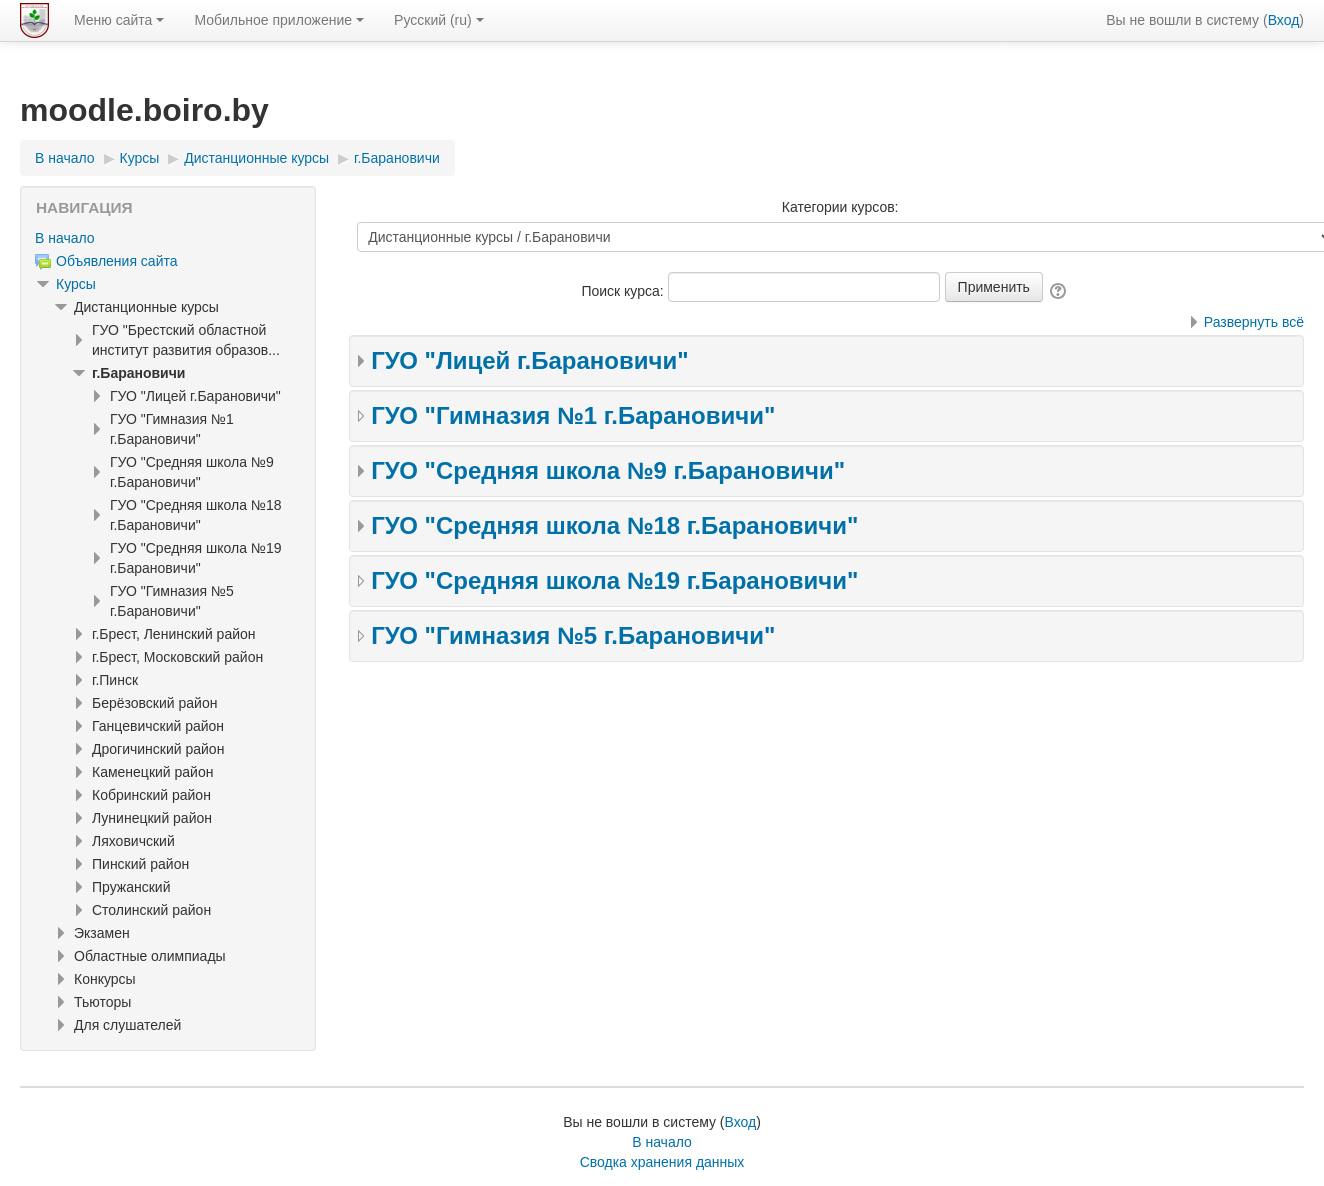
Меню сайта (119, 20)
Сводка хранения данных (662, 1162)
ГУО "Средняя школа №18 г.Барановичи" (614, 525)
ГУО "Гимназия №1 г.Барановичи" (573, 415)
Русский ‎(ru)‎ (439, 20)
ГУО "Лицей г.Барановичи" (529, 360)
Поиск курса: (624, 291)
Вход (1284, 20)
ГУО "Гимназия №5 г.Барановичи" (573, 635)
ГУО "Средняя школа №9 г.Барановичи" (608, 470)
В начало (65, 238)
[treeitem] (168, 238)
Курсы (76, 284)
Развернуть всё (1254, 322)
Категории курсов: (840, 207)
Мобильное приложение (279, 20)
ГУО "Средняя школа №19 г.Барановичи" (614, 580)
